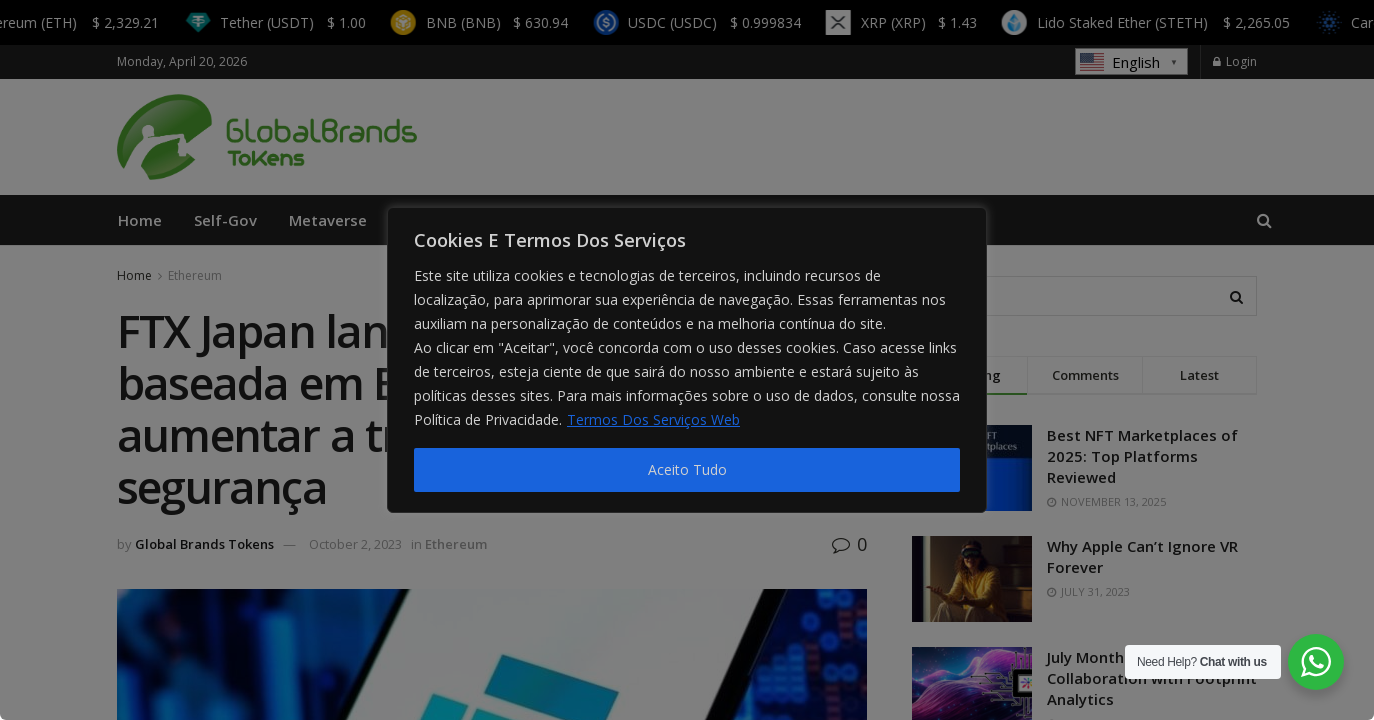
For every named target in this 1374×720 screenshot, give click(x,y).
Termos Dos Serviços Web (653, 419)
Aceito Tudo (687, 469)
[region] (687, 360)
